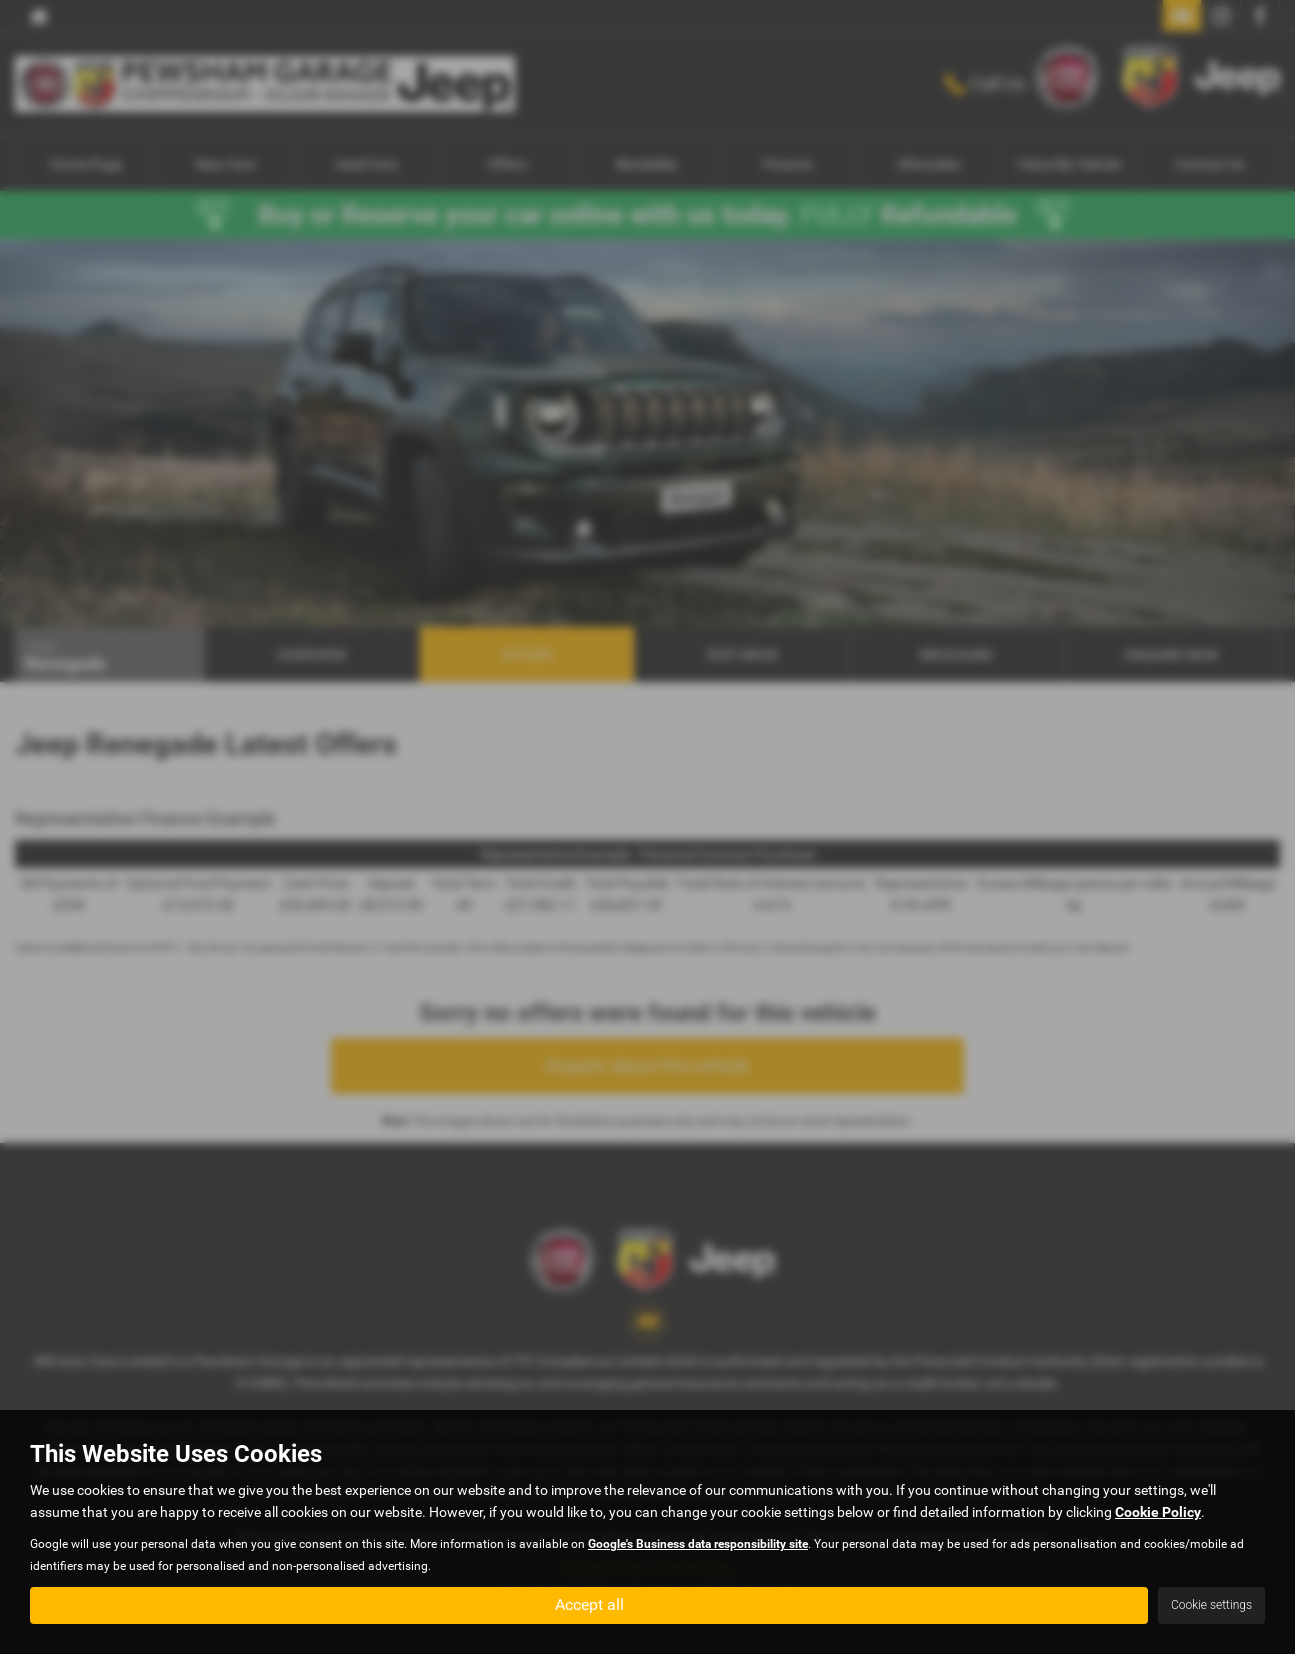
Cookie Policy (1158, 1512)
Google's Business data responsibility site (698, 1544)
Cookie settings (1211, 1605)
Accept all (589, 1604)
